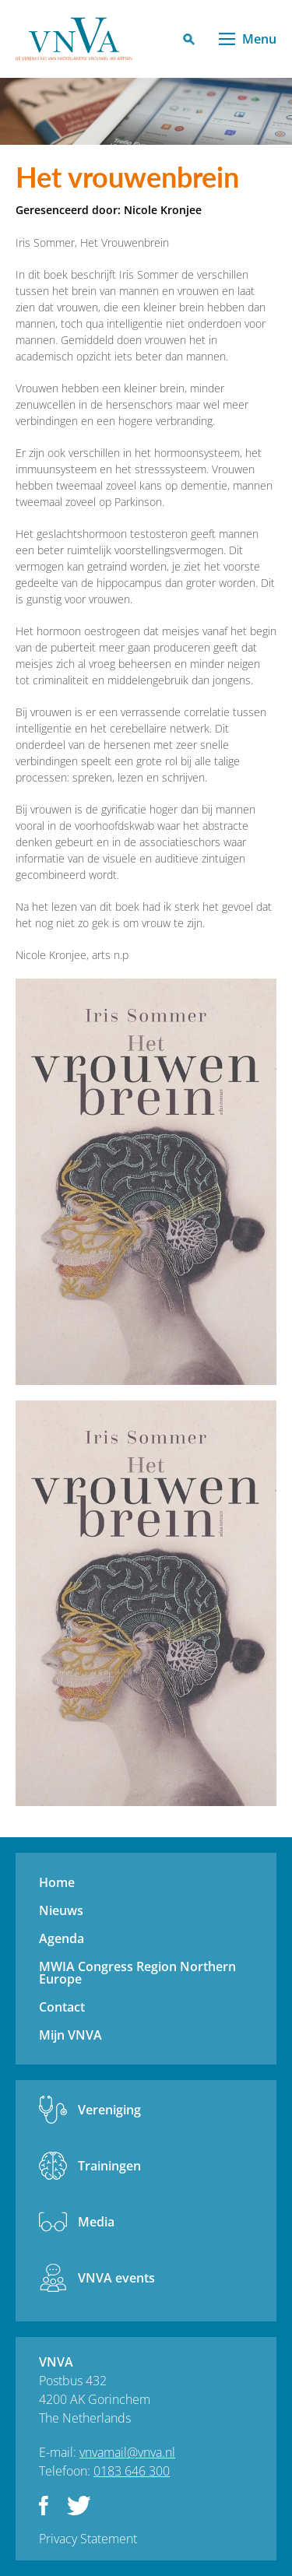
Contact (62, 2007)
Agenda (61, 1938)
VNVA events (116, 2277)
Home (57, 1882)
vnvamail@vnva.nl (127, 2452)
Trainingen (109, 2165)
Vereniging (109, 2109)
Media (96, 2221)
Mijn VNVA (70, 2035)
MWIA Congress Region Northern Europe (137, 1972)
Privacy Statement (88, 2538)
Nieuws (61, 1910)
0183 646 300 (131, 2470)
